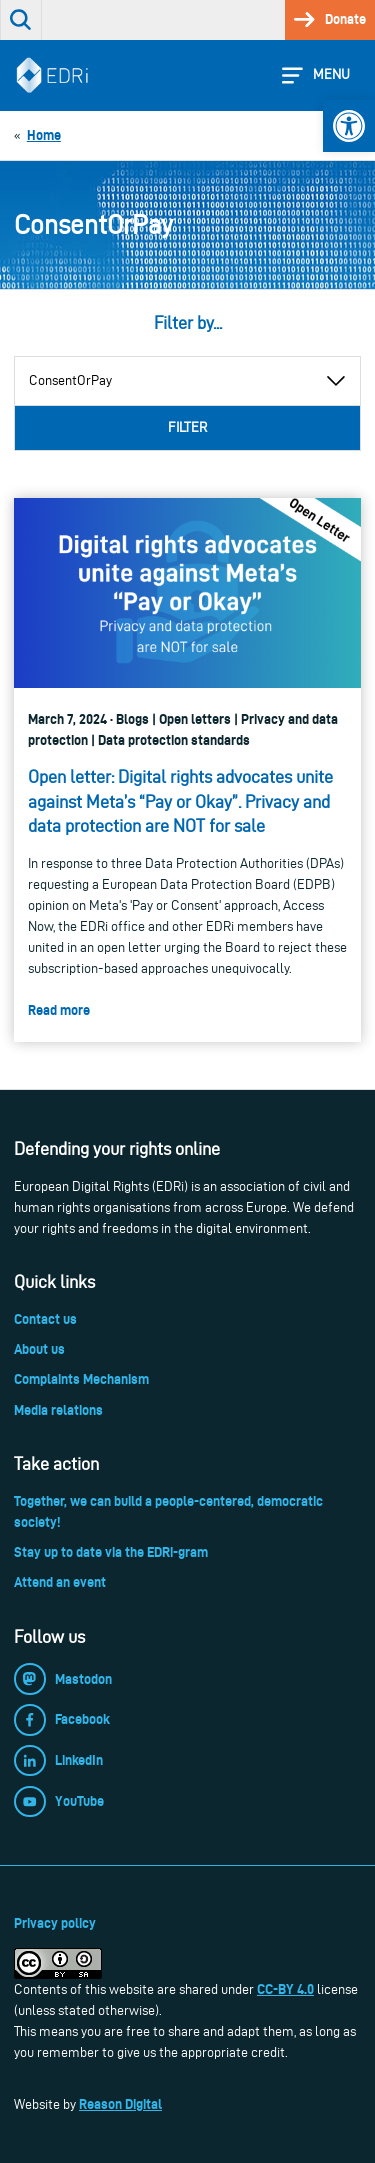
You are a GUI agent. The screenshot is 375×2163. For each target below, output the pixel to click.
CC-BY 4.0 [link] (285, 1989)
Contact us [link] (45, 1319)
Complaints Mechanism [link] (81, 1379)
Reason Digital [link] (120, 2104)
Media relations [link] (58, 1410)
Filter (187, 427)
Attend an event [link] (60, 1582)
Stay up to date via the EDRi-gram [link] (111, 1552)
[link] (349, 126)
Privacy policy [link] (55, 1923)
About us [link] (39, 1349)
